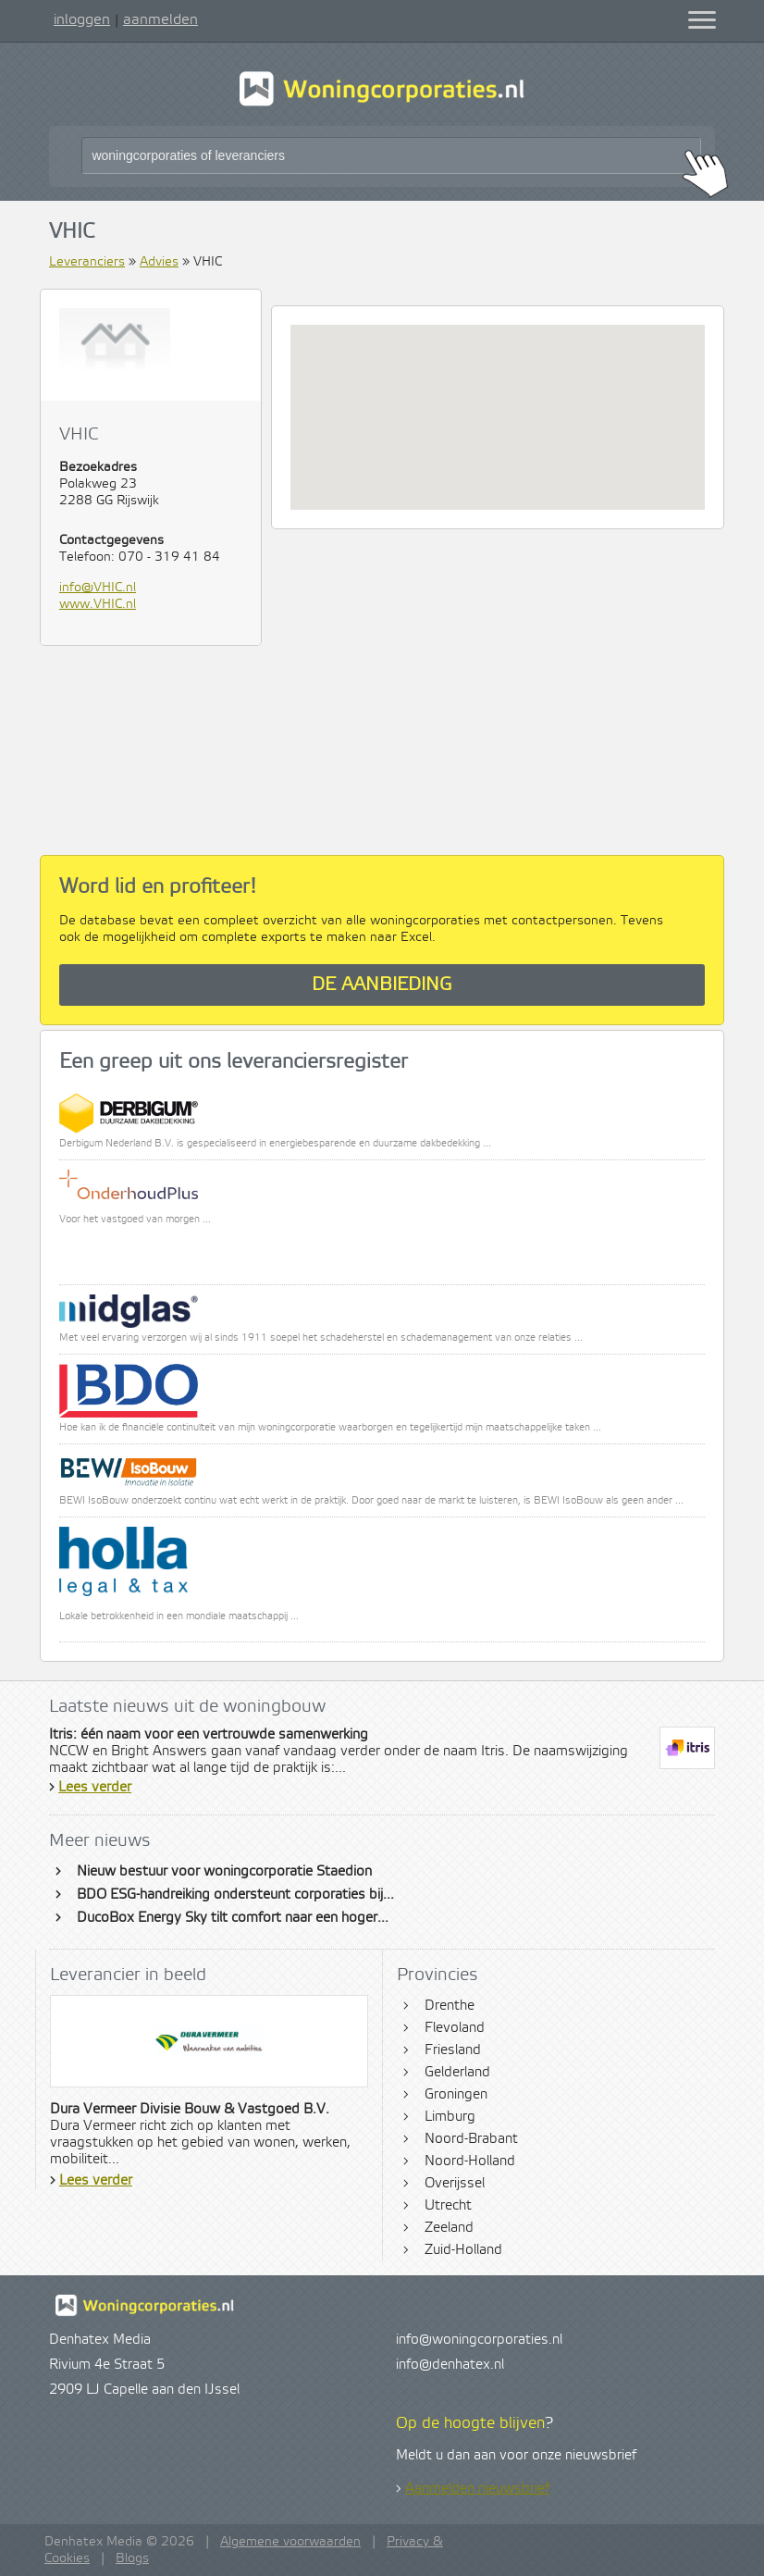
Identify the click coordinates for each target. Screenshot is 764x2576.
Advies (159, 262)
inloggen (82, 19)
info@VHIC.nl (97, 587)
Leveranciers (87, 262)
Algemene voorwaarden (290, 2541)
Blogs (132, 2558)
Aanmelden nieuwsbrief (477, 2489)
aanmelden (160, 19)
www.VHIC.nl (97, 604)
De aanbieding (382, 985)
